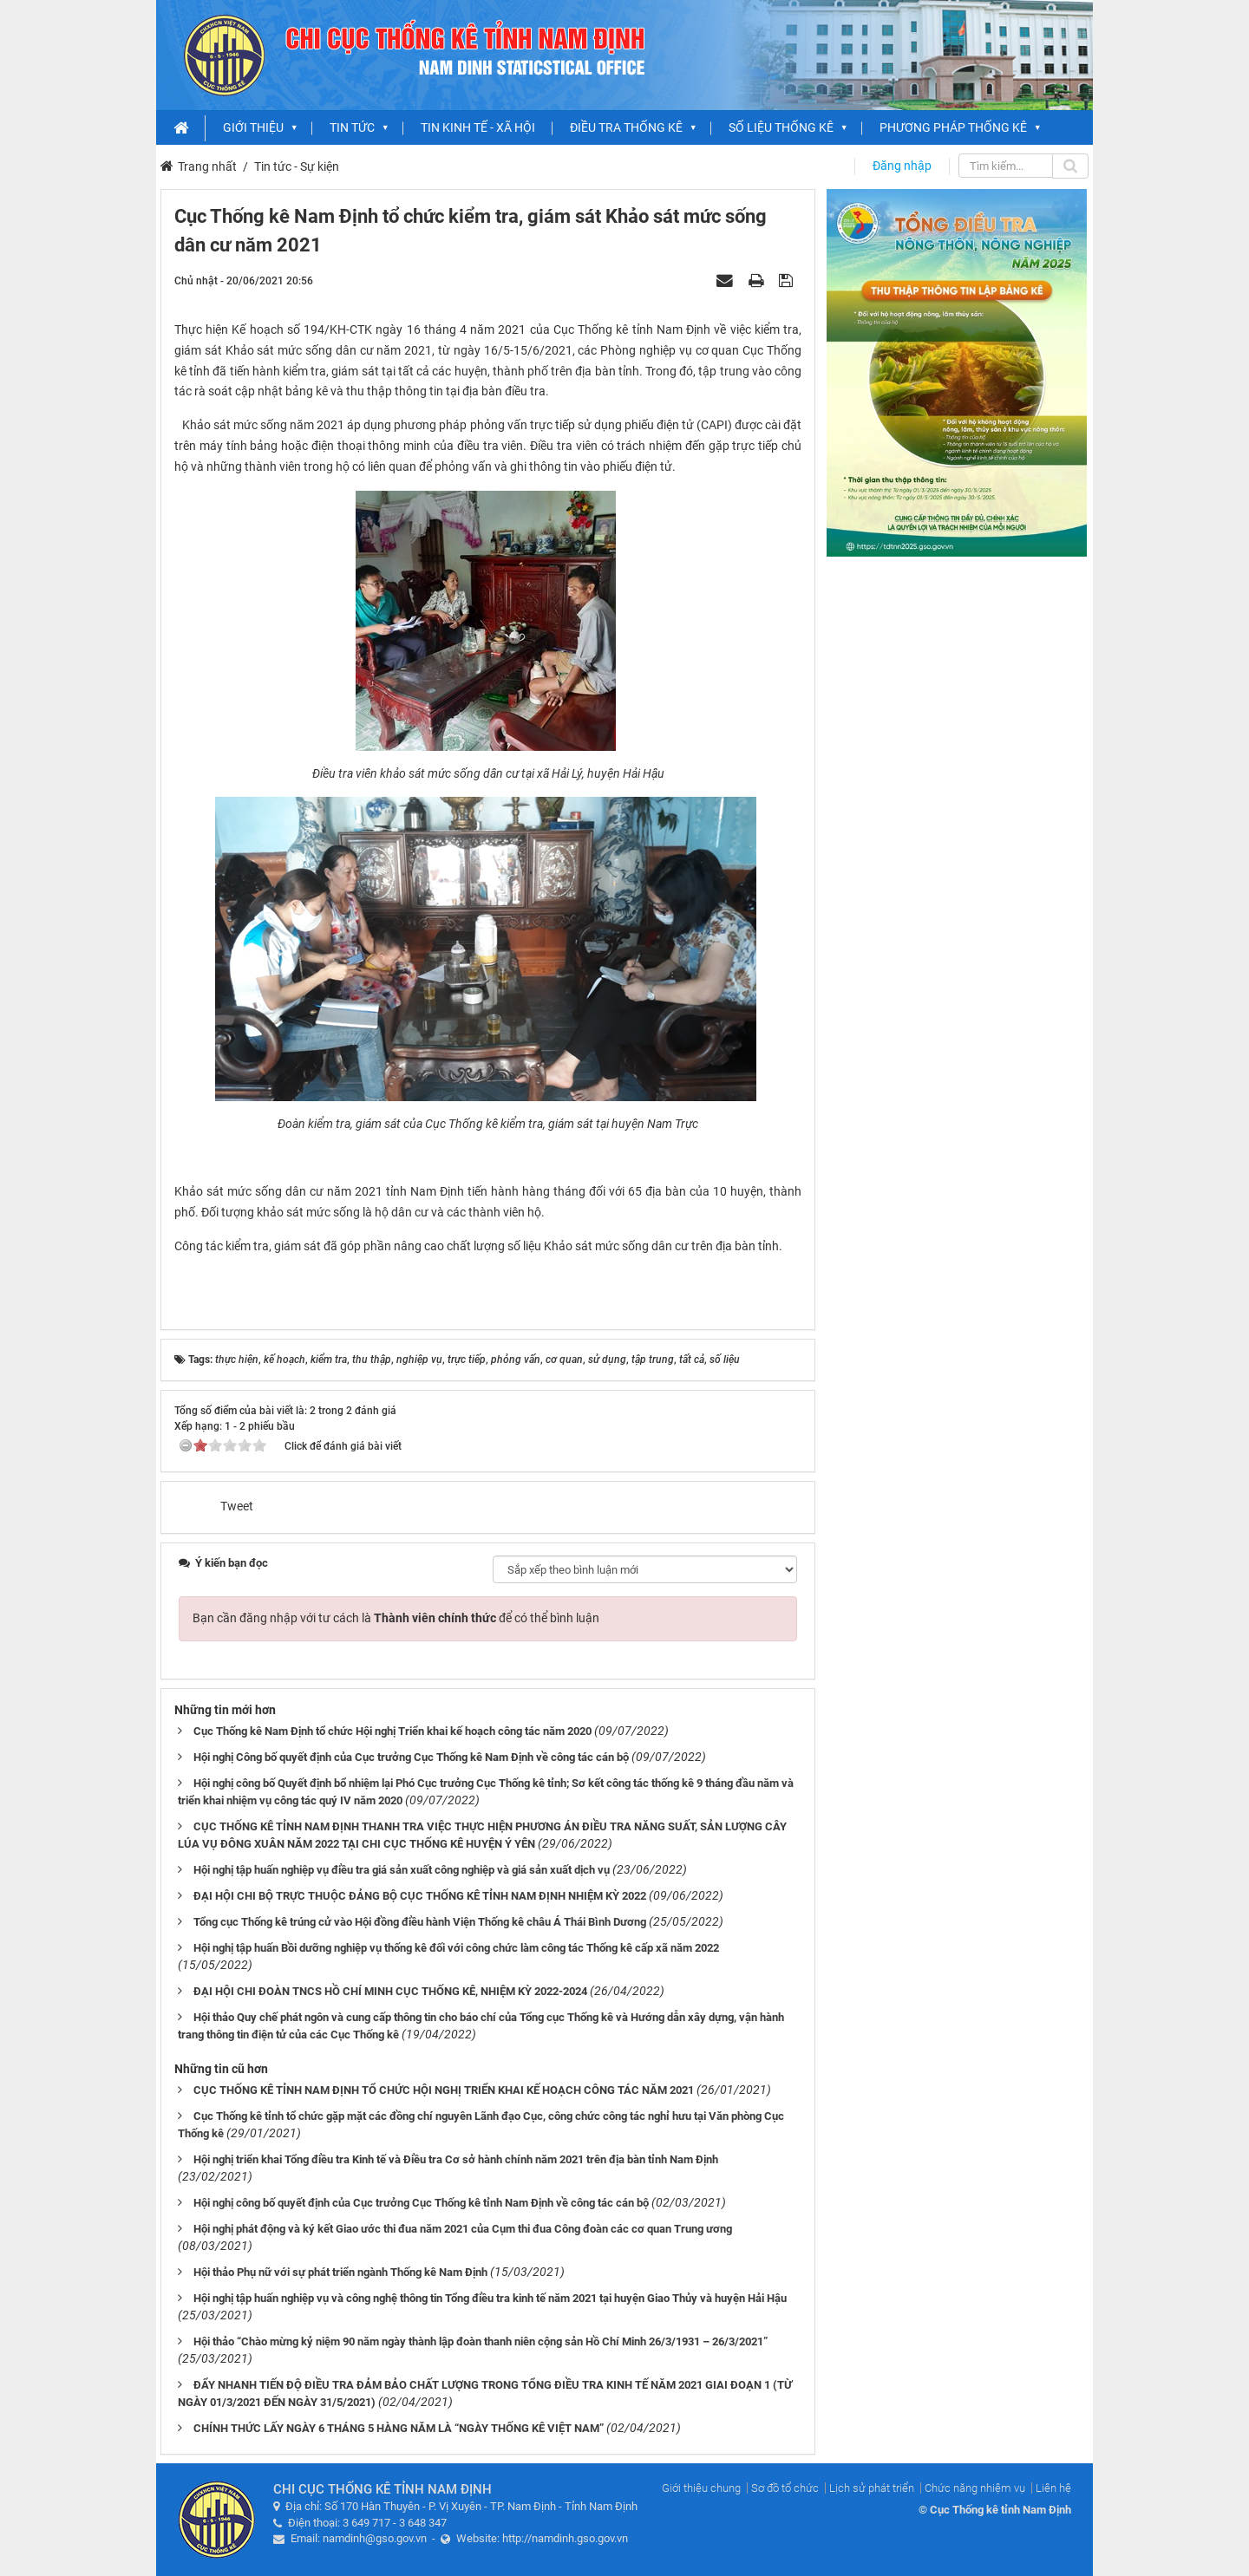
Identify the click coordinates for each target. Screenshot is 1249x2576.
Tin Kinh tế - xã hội (478, 127)
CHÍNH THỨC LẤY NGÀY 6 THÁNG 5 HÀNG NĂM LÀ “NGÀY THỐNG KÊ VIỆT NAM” (398, 2428)
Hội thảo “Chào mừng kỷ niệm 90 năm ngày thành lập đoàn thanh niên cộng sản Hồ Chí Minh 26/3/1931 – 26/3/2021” (480, 2341)
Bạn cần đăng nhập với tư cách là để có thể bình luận (396, 1618)
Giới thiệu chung (701, 2487)
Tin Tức (352, 127)
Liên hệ (1053, 2487)
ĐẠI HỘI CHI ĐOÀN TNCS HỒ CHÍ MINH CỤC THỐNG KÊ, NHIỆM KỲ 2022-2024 (390, 1991)
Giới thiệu (253, 127)
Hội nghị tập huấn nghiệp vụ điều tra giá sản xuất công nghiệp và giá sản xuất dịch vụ (401, 1869)
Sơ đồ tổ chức (785, 2487)
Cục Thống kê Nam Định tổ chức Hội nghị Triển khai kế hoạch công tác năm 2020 (392, 1731)
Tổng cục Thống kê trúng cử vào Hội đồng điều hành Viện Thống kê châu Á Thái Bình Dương (419, 1921)
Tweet (236, 1506)
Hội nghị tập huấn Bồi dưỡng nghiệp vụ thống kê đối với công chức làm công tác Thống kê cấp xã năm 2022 (456, 1947)
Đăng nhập (902, 166)
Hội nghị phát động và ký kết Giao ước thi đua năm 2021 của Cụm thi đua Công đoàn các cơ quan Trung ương (462, 2228)
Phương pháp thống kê (953, 127)
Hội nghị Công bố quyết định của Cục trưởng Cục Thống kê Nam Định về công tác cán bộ (411, 1757)
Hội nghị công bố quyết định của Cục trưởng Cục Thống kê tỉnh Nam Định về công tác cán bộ (421, 2202)
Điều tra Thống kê (626, 127)
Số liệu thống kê (781, 127)
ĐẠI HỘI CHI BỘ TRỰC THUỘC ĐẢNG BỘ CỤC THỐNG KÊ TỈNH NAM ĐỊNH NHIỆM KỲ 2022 (419, 1895)
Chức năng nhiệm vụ (975, 2487)
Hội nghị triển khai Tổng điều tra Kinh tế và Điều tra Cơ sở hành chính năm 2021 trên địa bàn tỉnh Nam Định (455, 2159)
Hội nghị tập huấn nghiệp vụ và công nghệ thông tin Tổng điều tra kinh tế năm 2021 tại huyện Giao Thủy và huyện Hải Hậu (490, 2298)
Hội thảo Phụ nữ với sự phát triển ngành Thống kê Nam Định (340, 2272)
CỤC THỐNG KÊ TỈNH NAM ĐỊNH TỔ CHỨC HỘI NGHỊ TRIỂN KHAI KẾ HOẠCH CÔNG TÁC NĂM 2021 (443, 2090)
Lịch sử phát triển (871, 2487)
